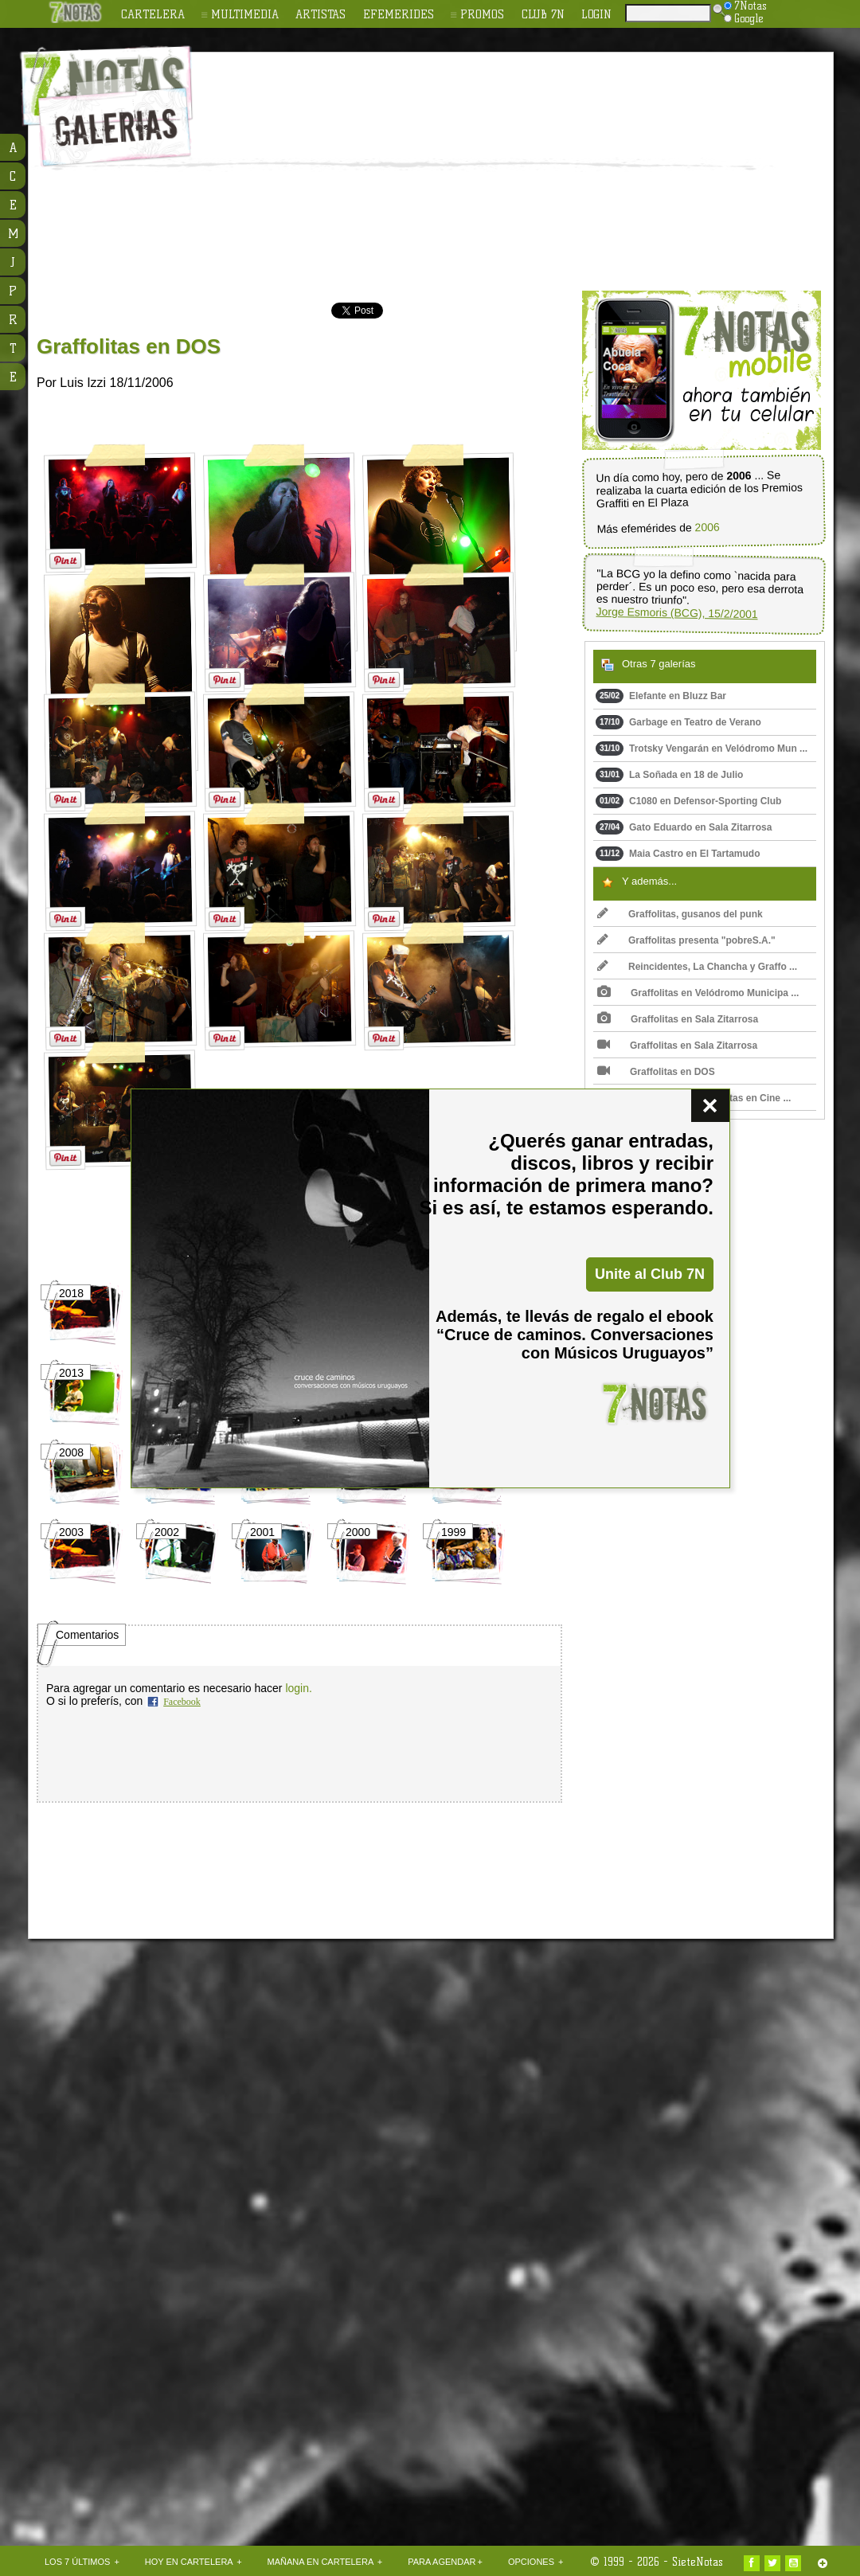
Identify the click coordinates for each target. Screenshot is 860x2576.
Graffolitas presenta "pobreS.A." (686, 940)
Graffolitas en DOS (656, 1071)
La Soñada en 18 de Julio (669, 775)
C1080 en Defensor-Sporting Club (688, 801)
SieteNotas (697, 2561)
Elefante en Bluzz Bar (661, 696)
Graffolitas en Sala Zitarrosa (677, 1019)
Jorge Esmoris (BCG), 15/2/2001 (676, 613)
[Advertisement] (531, 172)
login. (298, 1688)
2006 (706, 527)
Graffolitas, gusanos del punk (680, 914)
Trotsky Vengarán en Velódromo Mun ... (701, 748)
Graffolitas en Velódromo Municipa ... (698, 993)
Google (744, 18)
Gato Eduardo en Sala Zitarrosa (684, 827)
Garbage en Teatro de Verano (678, 722)
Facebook (182, 1701)
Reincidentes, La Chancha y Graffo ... (697, 966)
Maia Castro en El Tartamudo (678, 853)
